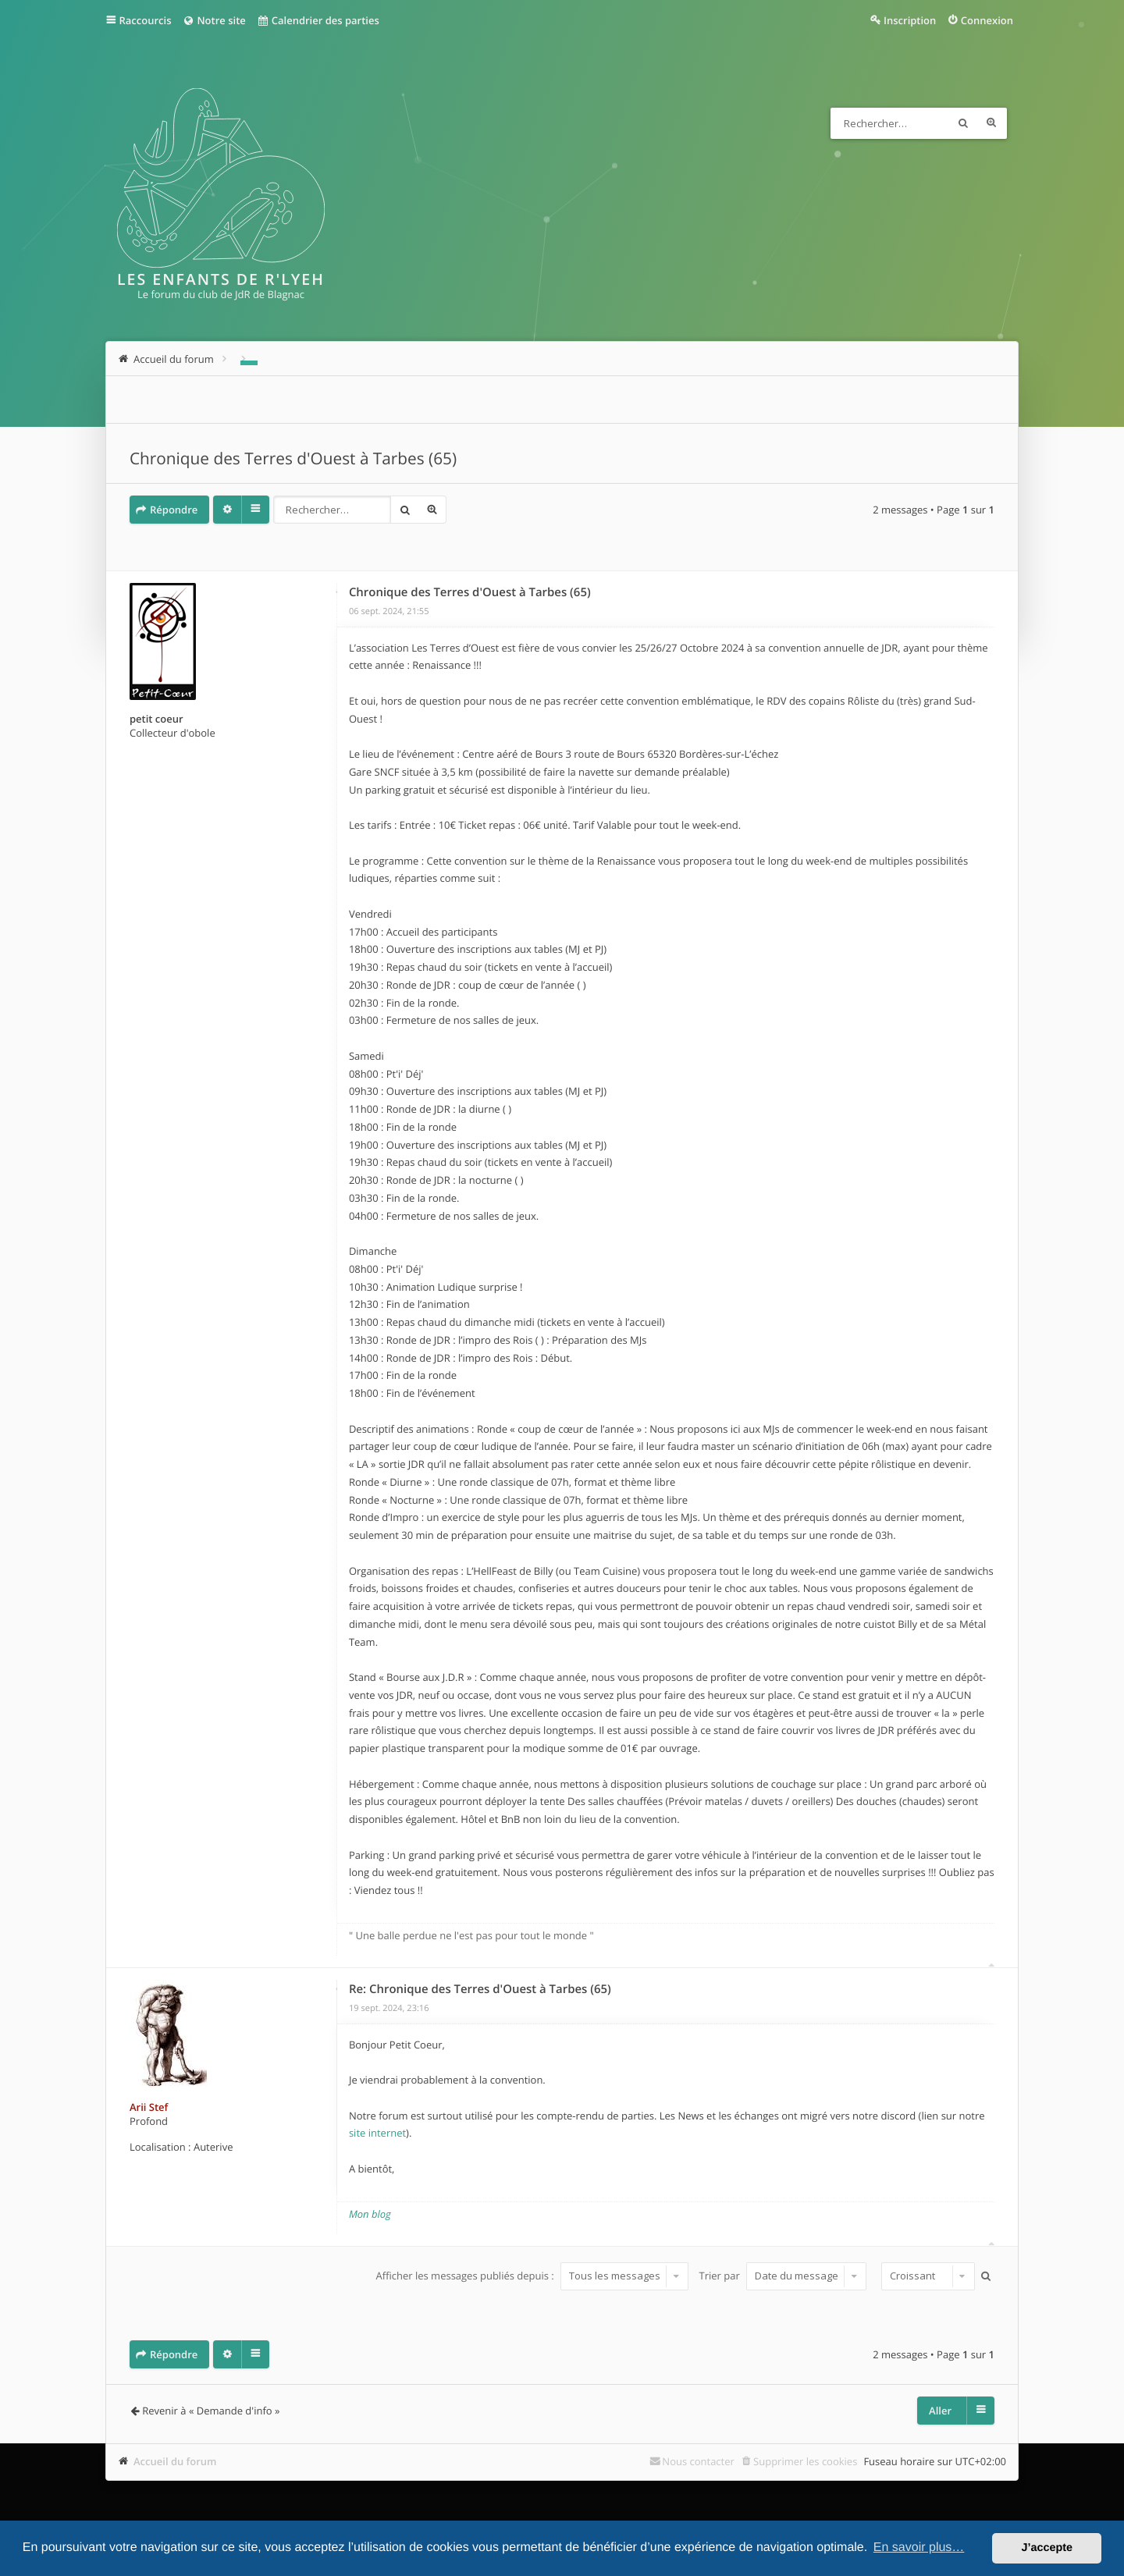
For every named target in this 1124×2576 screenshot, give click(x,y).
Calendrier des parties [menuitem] (318, 20)
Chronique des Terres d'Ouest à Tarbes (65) (293, 459)
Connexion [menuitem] (987, 20)
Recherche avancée (991, 123)
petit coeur (156, 719)
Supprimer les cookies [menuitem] (805, 2461)
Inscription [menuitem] (910, 20)
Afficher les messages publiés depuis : (532, 2276)
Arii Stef (149, 2107)
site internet (377, 2133)
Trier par (783, 2276)
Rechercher (963, 123)
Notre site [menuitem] (213, 20)
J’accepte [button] (1046, 2548)
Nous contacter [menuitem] (698, 2461)
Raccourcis (145, 20)
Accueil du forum (175, 2461)
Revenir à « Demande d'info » (210, 2411)
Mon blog (370, 2214)
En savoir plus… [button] (919, 2547)
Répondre (173, 510)
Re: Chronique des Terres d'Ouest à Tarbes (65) (480, 1989)
